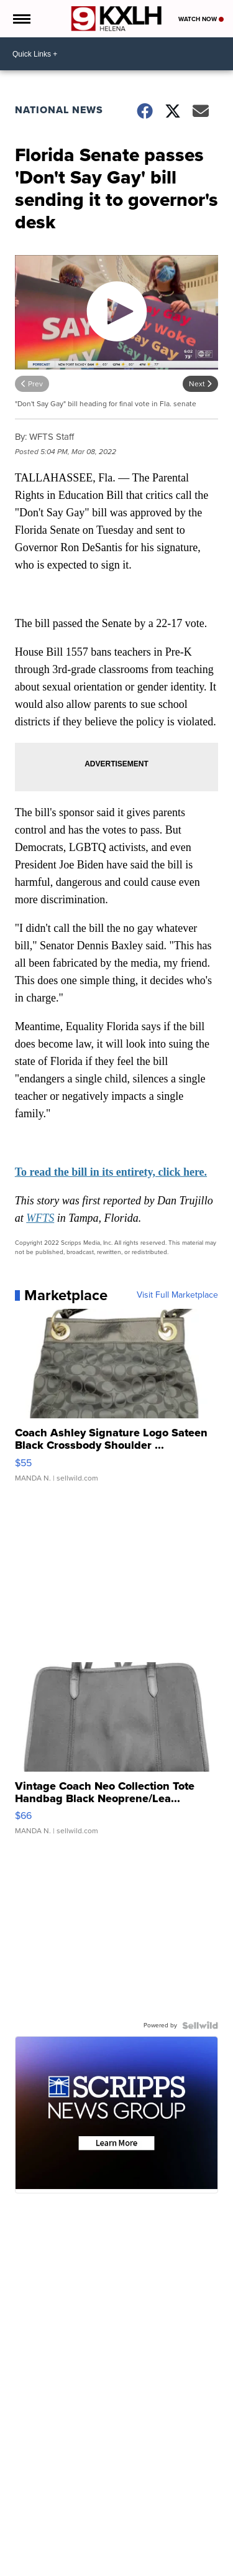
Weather (59, 2566)
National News (59, 110)
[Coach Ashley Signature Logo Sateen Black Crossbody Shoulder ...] (117, 1401)
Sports (139, 2566)
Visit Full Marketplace (177, 1295)
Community (101, 2566)
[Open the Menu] (20, 18)
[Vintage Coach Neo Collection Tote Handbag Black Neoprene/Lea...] (117, 1755)
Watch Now (201, 19)
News (29, 2566)
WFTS (40, 1218)
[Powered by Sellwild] (200, 2025)
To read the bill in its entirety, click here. (111, 1172)
